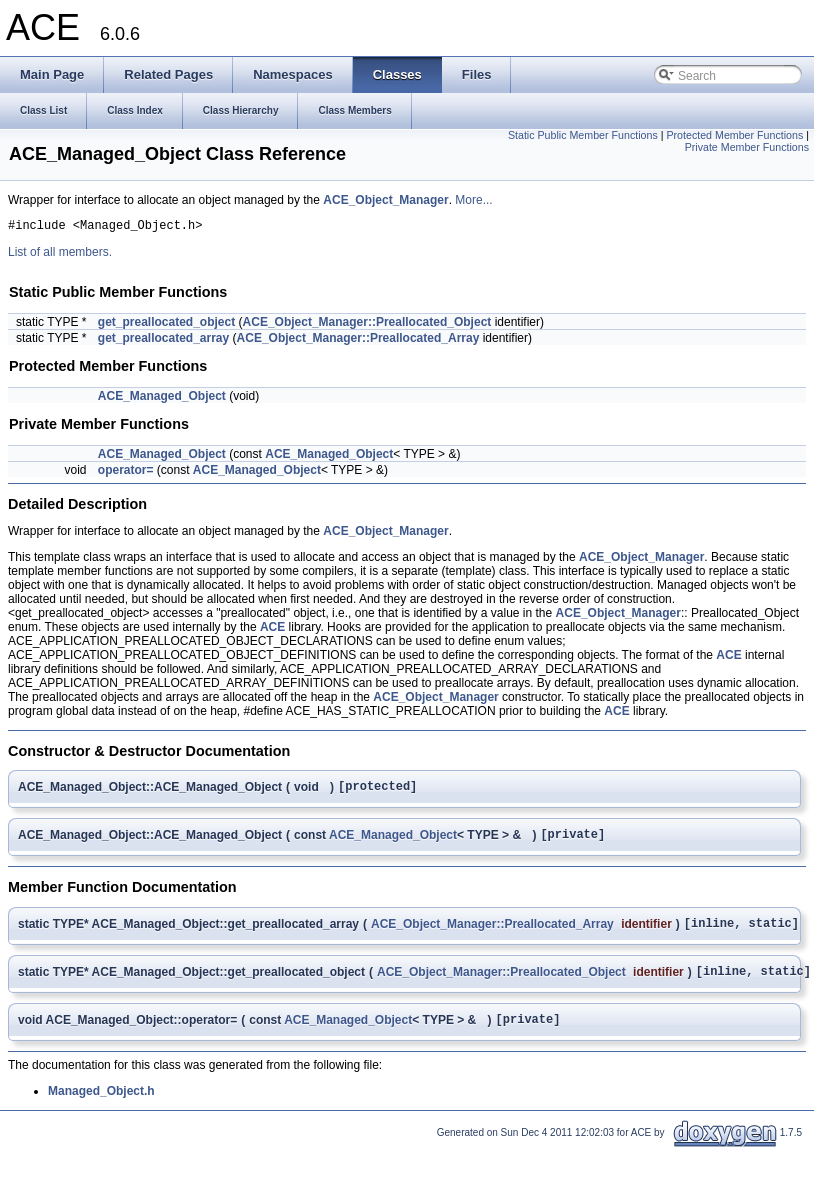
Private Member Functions (747, 147)
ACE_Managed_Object (162, 399)
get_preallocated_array (163, 341)
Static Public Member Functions (583, 135)
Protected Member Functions (734, 135)
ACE (272, 630)
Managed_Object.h (101, 1109)
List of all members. (60, 255)
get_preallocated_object (166, 325)
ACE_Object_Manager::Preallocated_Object (367, 325)
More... (473, 200)
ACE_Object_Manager (385, 200)
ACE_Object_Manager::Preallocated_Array (358, 341)
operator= (126, 473)
